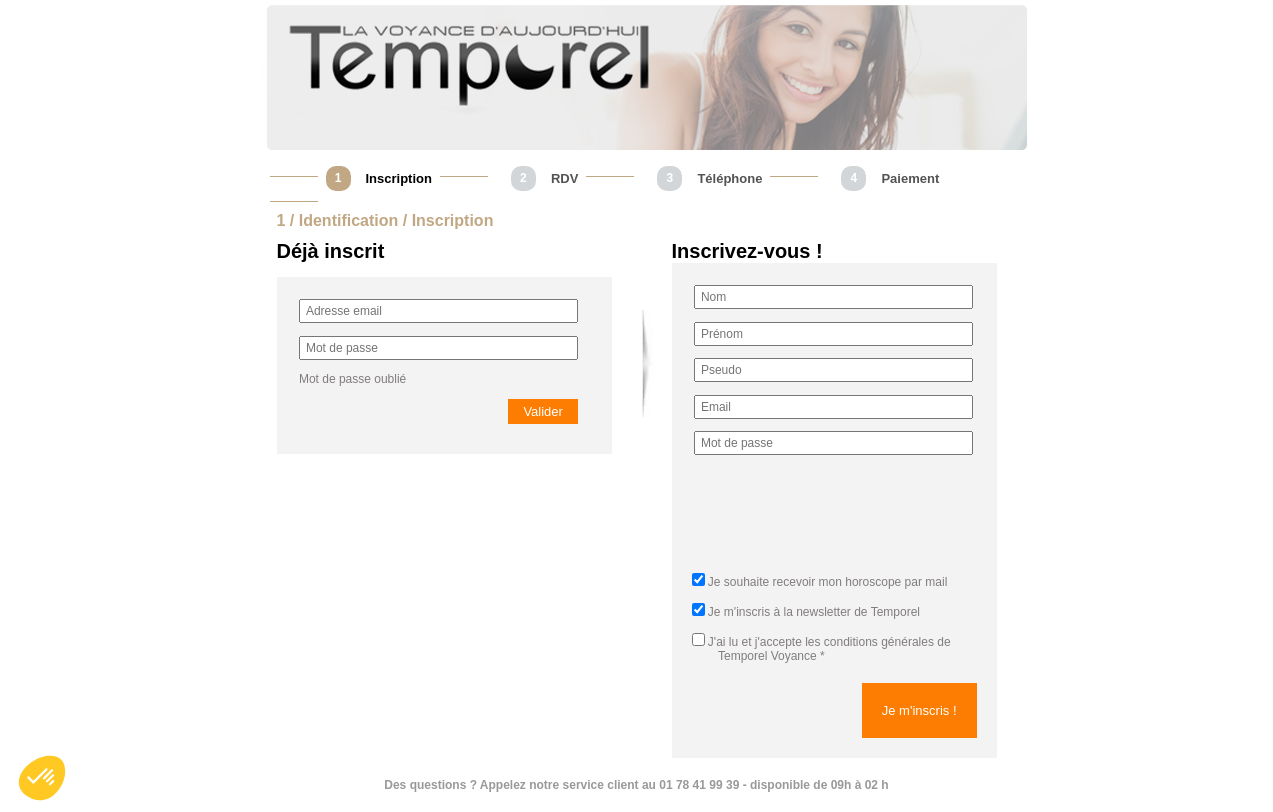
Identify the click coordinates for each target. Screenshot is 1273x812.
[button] (42, 778)
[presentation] (846, 520)
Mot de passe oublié (352, 379)
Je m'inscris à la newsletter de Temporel (814, 612)
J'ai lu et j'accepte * (821, 649)
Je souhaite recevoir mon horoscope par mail (827, 582)
